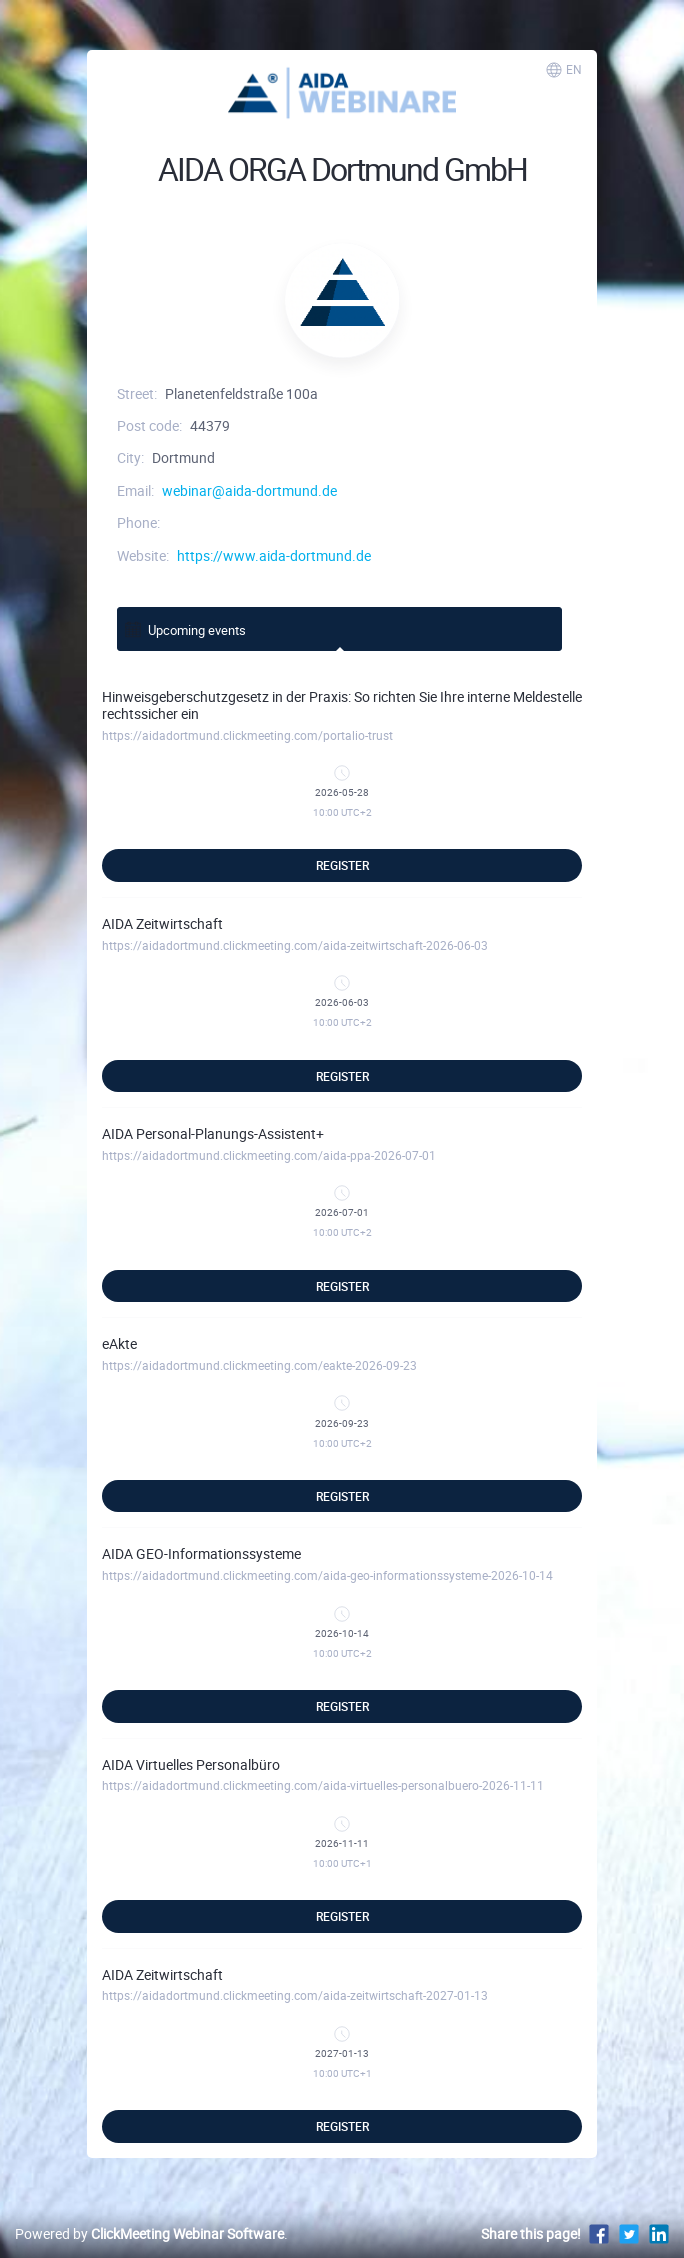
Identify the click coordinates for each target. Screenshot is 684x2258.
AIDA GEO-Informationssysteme (201, 1553)
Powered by (149, 2233)
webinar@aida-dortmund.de (249, 490)
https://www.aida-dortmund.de (274, 555)
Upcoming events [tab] (184, 628)
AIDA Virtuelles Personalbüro (191, 1764)
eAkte (119, 1343)
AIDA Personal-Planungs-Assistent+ (213, 1133)
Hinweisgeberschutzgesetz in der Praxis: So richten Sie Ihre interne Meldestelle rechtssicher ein (342, 705)
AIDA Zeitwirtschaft (162, 923)
